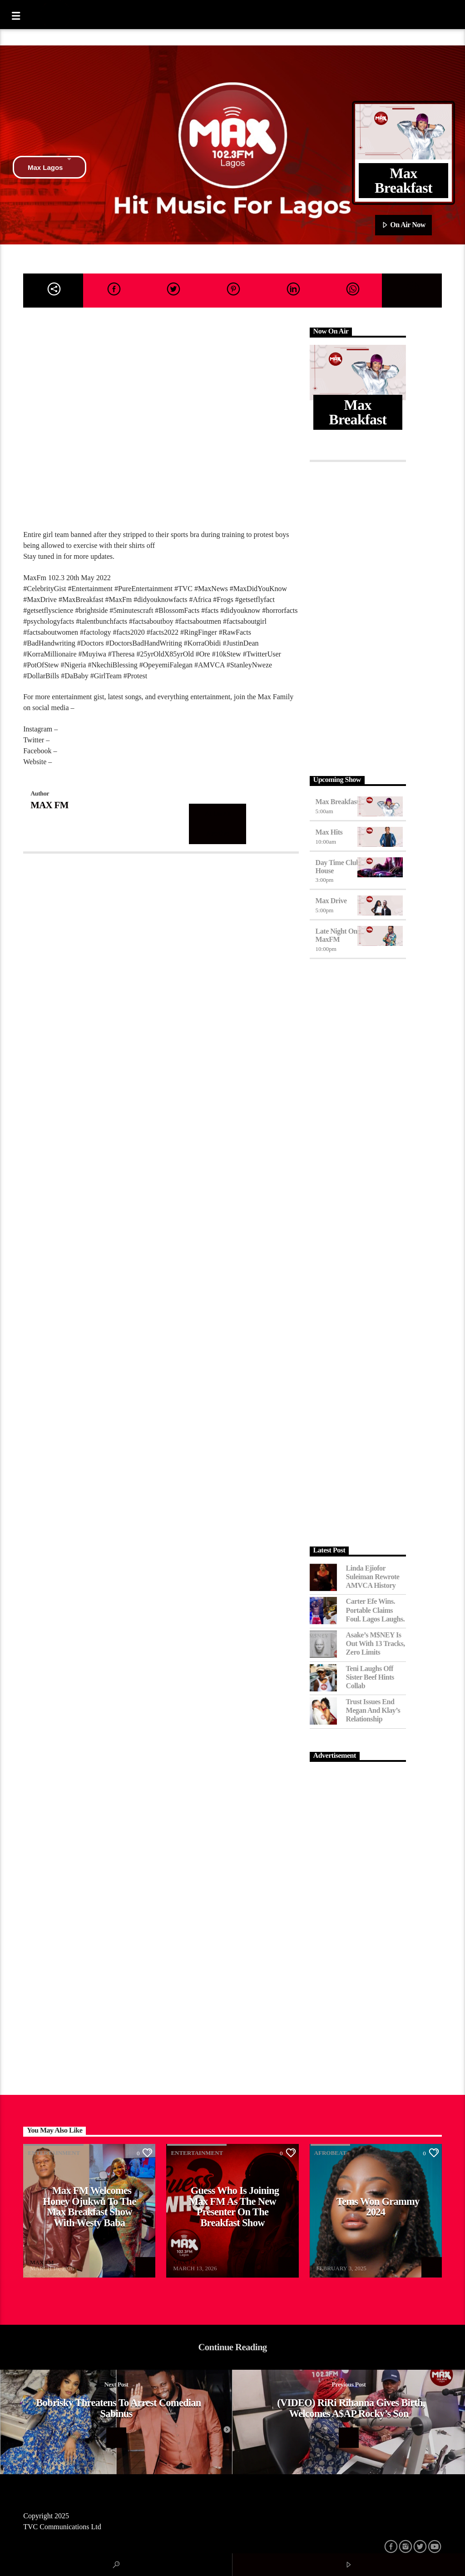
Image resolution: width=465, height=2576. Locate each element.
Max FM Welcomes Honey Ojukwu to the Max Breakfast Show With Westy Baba (89, 2206)
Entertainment (54, 2152)
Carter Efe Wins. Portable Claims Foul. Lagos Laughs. (375, 1609)
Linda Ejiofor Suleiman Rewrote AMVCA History (373, 1576)
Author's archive (218, 824)
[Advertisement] (358, 616)
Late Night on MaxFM (336, 935)
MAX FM (49, 805)
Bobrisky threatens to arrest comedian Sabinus (118, 2408)
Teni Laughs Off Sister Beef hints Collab (370, 1677)
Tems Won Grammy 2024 (378, 2207)
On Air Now (403, 225)
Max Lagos (50, 167)
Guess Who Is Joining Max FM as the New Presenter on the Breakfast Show (234, 2206)
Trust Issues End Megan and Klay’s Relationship (373, 1710)
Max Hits (329, 832)
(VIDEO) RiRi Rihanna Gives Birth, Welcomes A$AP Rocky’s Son (351, 2408)
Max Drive (331, 901)
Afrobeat (330, 2152)
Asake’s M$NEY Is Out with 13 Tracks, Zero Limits (375, 1643)
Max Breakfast (337, 802)
